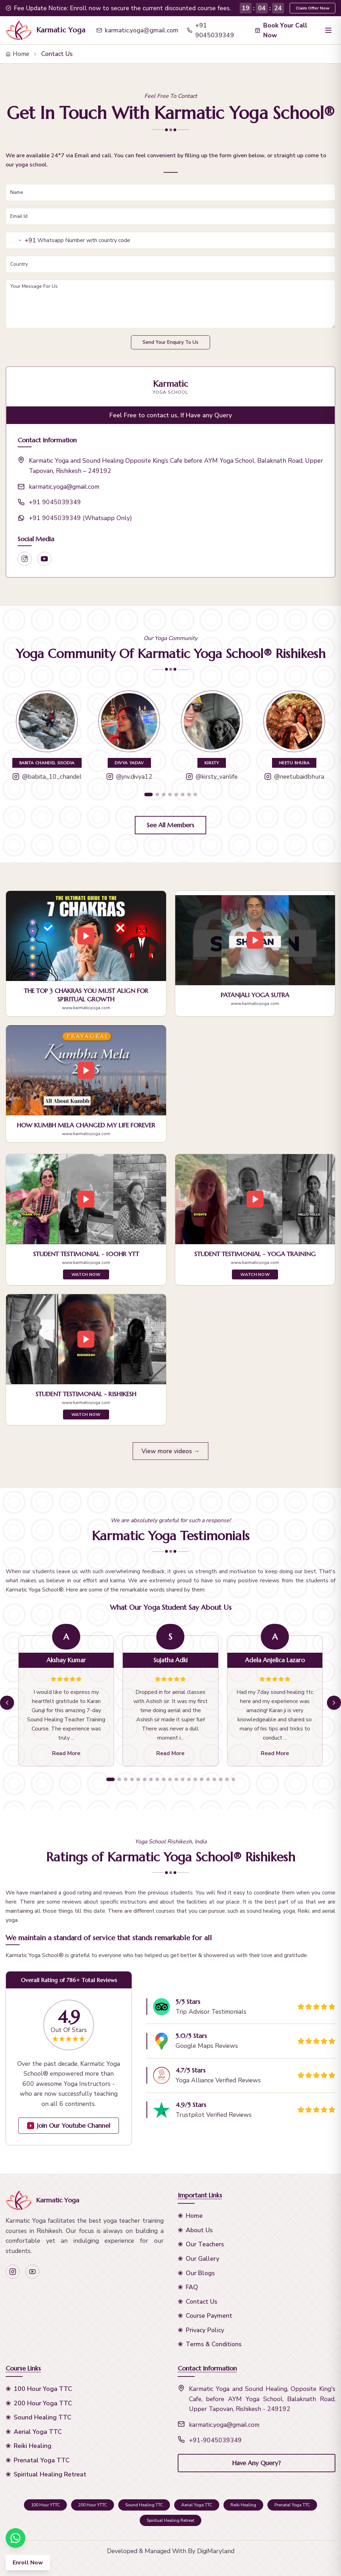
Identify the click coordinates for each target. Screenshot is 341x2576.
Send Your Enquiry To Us (170, 342)
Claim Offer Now (312, 8)
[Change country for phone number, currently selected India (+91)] (21, 240)
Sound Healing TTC (42, 2417)
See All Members (170, 825)
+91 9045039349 (210, 30)
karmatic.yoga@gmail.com (137, 30)
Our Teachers (205, 2244)
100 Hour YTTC (45, 2505)
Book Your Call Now (281, 30)
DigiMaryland (215, 2551)
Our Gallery (202, 2258)
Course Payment (209, 2315)
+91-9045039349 (215, 2440)
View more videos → (170, 1451)
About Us (199, 2230)
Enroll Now (28, 2562)
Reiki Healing (32, 2446)
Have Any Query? (256, 2463)
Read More (66, 1753)
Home (17, 54)
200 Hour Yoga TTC (43, 2403)
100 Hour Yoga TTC (43, 2389)
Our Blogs (200, 2273)
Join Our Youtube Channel (68, 2125)
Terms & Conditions (213, 2344)
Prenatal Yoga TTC (42, 2460)
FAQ (192, 2287)
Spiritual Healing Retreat (50, 2474)
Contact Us (201, 2301)
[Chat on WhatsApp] (15, 2538)
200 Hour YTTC (92, 2505)
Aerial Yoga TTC (38, 2432)
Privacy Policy (205, 2330)
